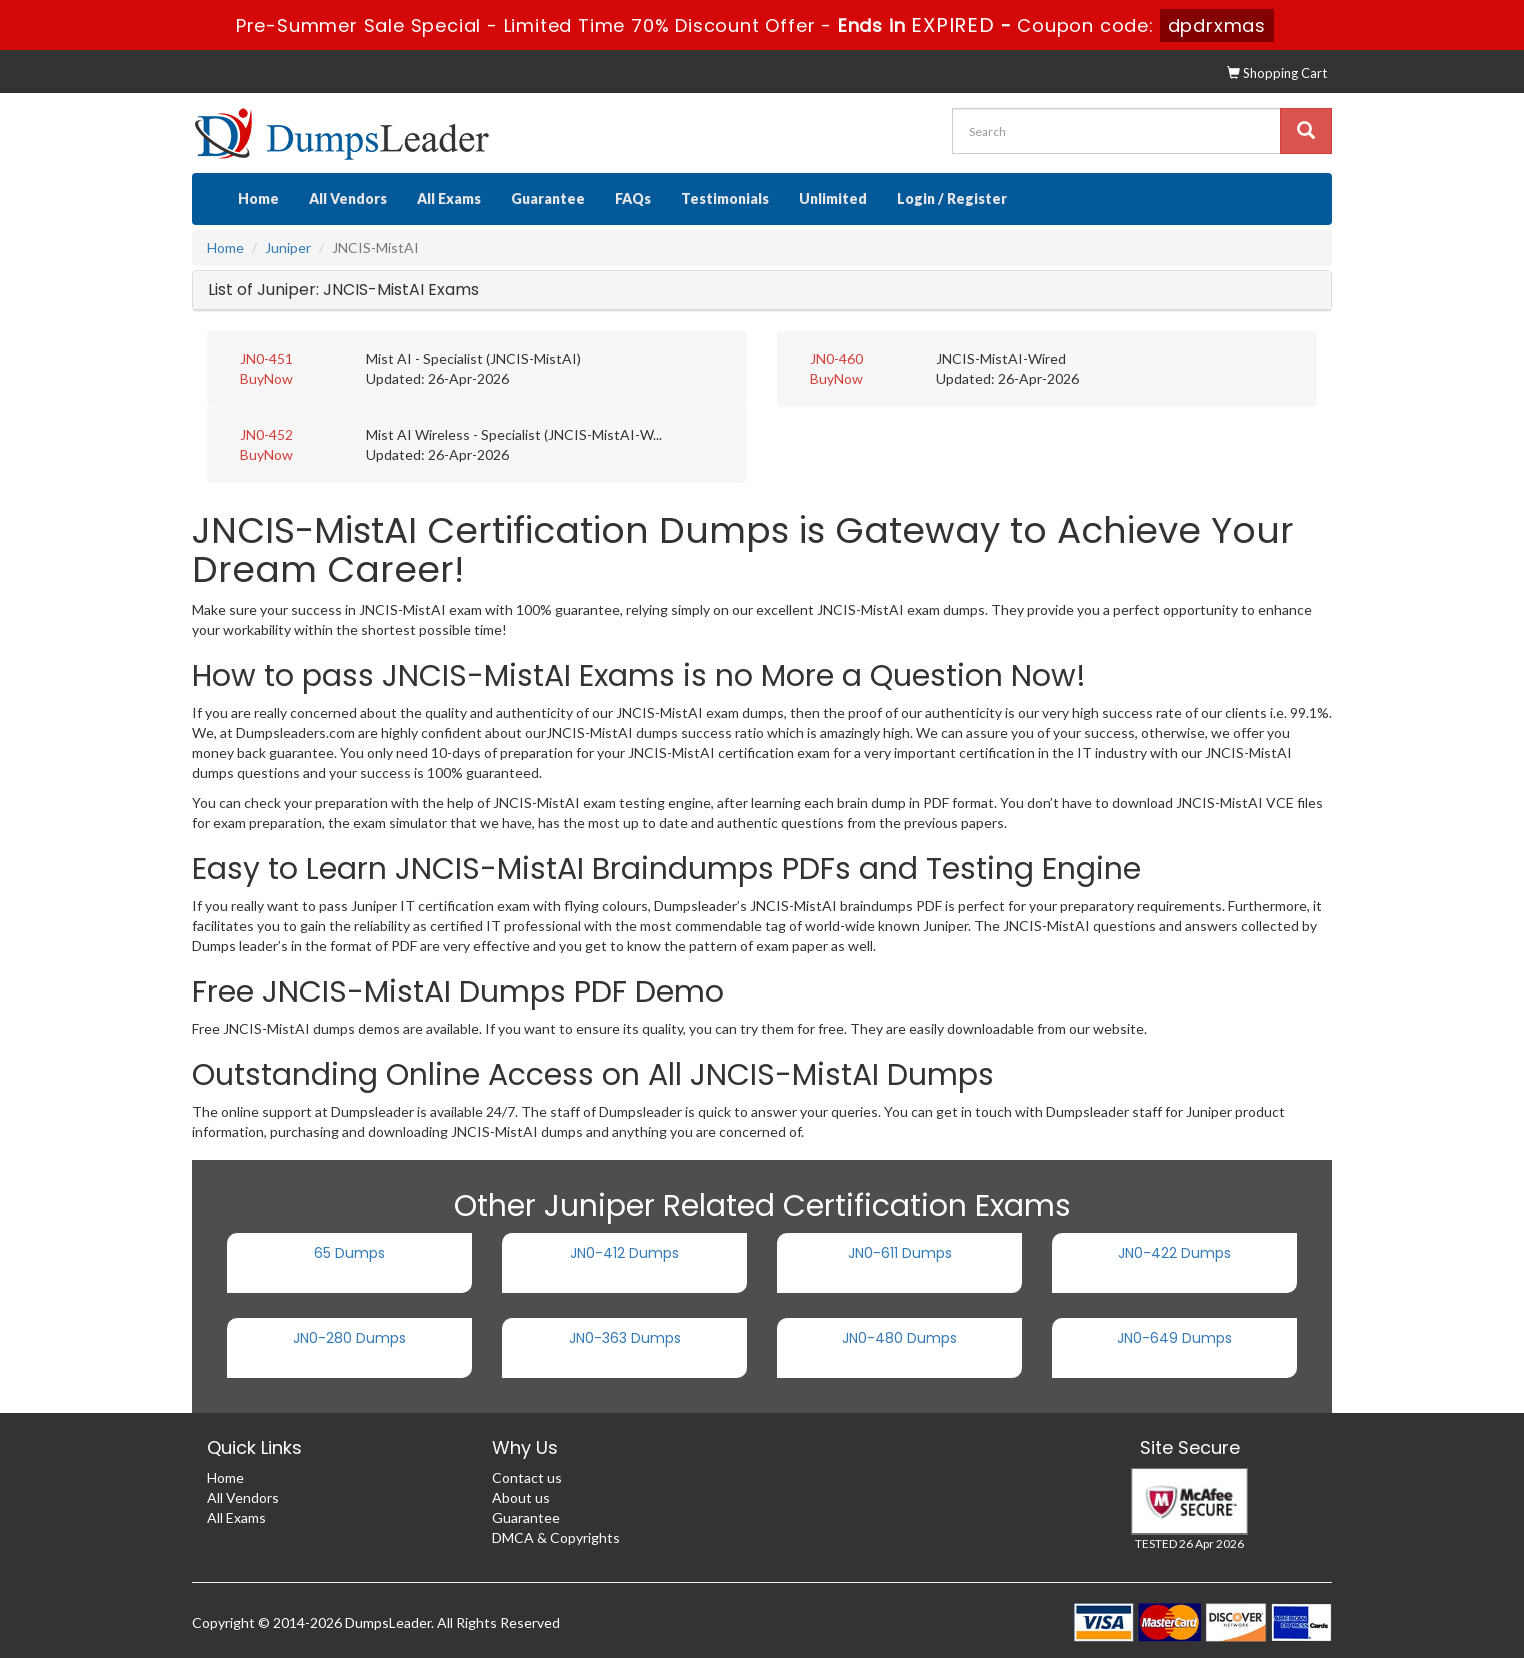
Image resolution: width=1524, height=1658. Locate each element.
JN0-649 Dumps (1174, 1338)
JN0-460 (836, 358)
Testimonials (725, 198)
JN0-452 (266, 434)
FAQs (633, 198)
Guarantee (548, 198)
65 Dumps (349, 1253)
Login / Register (952, 198)
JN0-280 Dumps (349, 1338)
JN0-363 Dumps (625, 1338)
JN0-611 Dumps (900, 1253)
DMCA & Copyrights (556, 1537)
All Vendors (348, 198)
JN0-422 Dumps (1174, 1253)
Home (258, 198)
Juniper (288, 247)
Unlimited (833, 198)
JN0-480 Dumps (899, 1338)
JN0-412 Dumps (624, 1253)
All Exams (449, 198)
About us (521, 1497)
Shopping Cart (1277, 73)
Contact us (527, 1477)
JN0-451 (266, 358)
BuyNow (266, 378)
